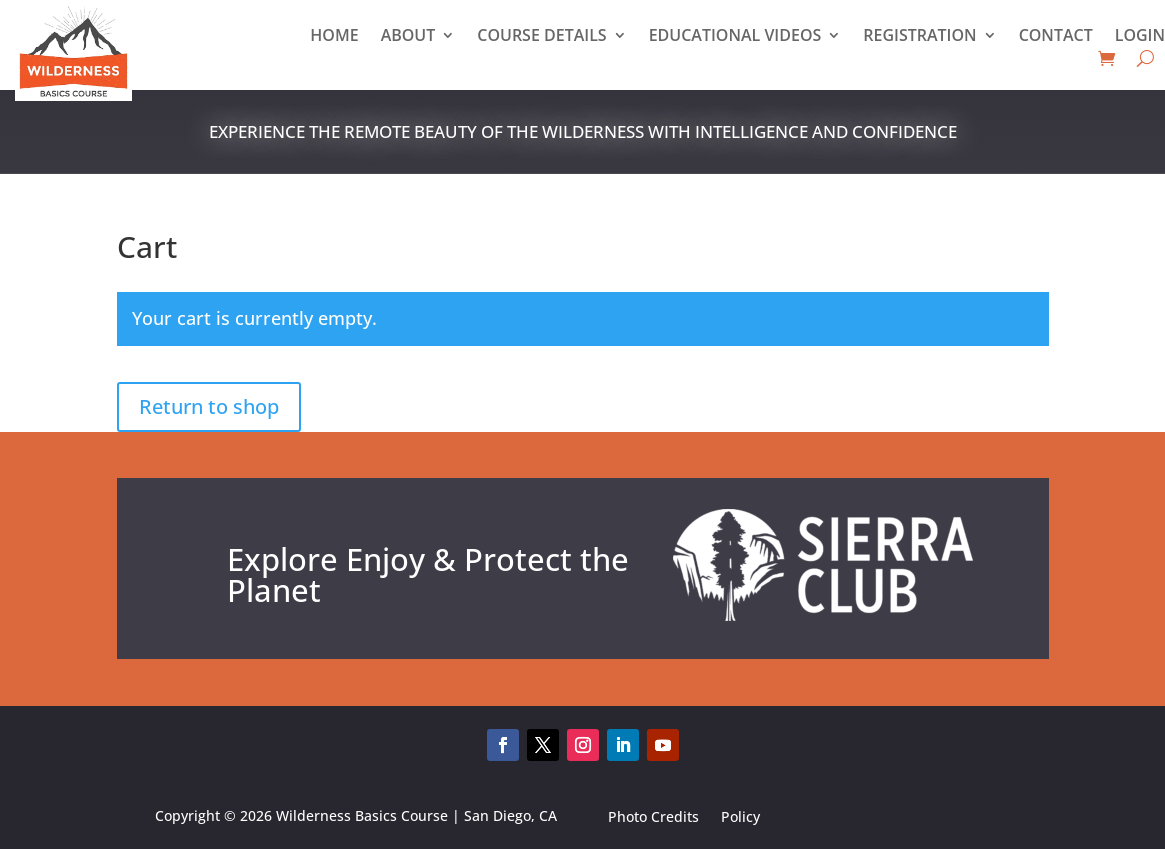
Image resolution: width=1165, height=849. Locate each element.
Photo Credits (653, 819)
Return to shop (209, 406)
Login (1140, 37)
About (408, 37)
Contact (1056, 37)
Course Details (541, 37)
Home (334, 37)
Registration (919, 37)
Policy (740, 819)
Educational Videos (735, 37)
